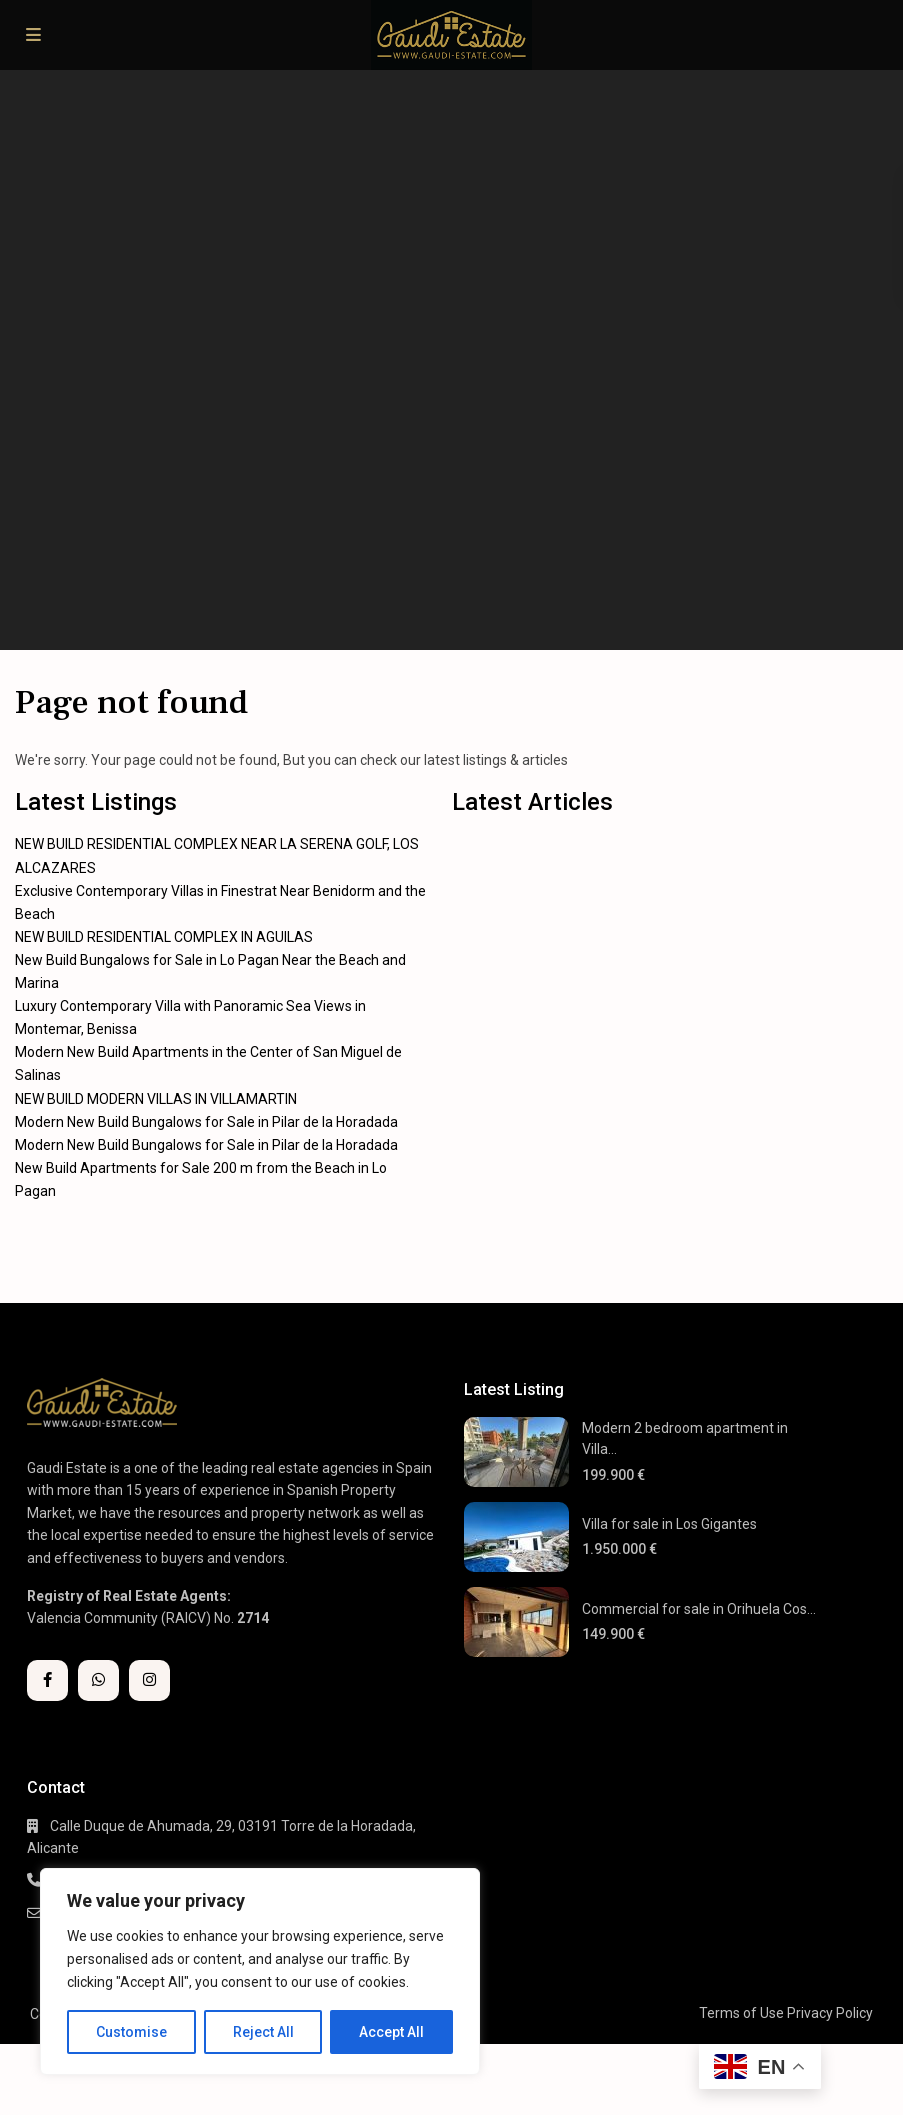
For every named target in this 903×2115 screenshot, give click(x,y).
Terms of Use (741, 2013)
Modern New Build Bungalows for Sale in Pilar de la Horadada (206, 1122)
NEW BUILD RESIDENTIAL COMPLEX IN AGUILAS (164, 937)
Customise (131, 2032)
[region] (260, 1971)
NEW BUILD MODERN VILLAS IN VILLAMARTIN (156, 1099)
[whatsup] (98, 1680)
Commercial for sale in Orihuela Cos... (699, 1609)
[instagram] (149, 1680)
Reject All (263, 2032)
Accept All (391, 2032)
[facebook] (47, 1680)
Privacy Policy (830, 2013)
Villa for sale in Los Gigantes (669, 1524)
